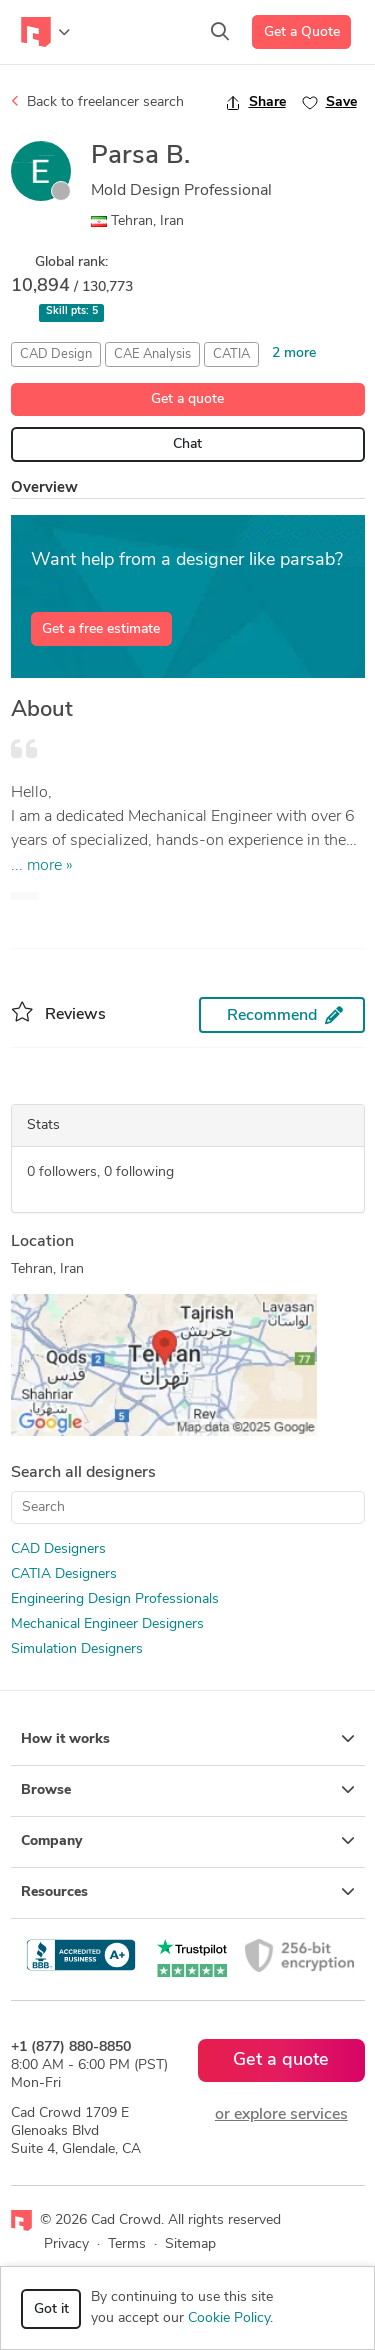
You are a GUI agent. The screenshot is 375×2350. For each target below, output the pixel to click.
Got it (51, 2309)
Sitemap (190, 2244)
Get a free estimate (101, 629)
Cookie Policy (229, 2318)
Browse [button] (188, 1790)
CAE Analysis (152, 354)
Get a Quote (302, 32)
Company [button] (188, 1841)
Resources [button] (188, 1892)
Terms (127, 2244)
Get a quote (187, 399)
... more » (42, 866)
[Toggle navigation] (45, 32)
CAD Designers (58, 1549)
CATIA (231, 354)
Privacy (66, 2244)
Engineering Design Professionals (115, 1599)
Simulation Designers (77, 1649)
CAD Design (56, 354)
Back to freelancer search (97, 102)
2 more (294, 353)
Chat (187, 444)
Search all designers (83, 1473)
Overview (44, 488)
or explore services (281, 2115)
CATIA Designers (64, 1574)
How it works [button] (188, 1739)
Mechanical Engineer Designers (107, 1624)
